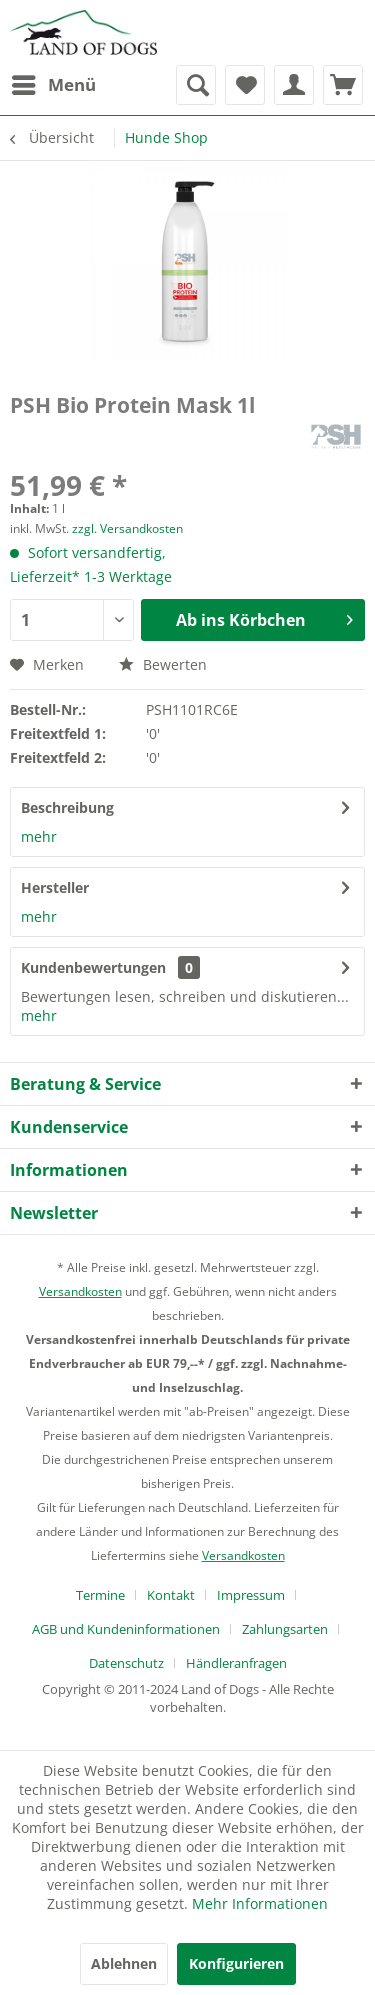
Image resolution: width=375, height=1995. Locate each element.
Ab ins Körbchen (264, 617)
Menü (54, 82)
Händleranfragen (236, 1663)
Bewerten (163, 664)
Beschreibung (67, 807)
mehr (39, 836)
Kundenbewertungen (93, 967)
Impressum (251, 1595)
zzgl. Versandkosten (127, 528)
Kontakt (171, 1595)
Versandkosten (80, 1291)
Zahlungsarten (285, 1629)
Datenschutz (126, 1663)
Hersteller (55, 887)
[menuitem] (53, 85)
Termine (100, 1595)
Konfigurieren (236, 1963)
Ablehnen (124, 1963)
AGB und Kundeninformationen (126, 1629)
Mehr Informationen (260, 1903)
